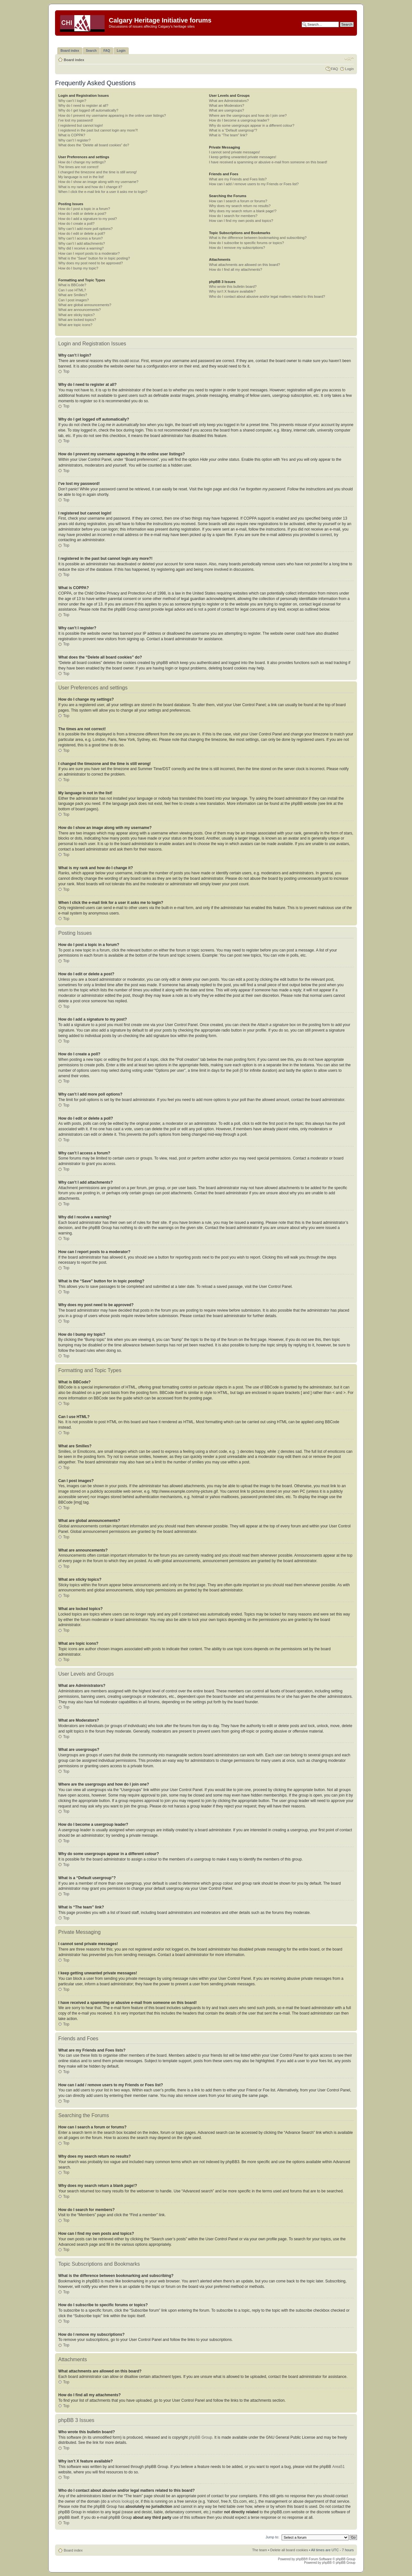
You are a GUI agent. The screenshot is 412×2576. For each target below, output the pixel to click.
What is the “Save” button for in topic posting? (94, 258)
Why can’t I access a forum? (80, 238)
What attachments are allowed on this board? (244, 265)
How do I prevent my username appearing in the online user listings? (112, 115)
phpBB (300, 2559)
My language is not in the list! (81, 177)
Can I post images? (73, 300)
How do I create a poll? (76, 223)
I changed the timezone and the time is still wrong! (97, 172)
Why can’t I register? (74, 140)
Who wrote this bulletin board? (233, 286)
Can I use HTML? (72, 290)
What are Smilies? (72, 295)
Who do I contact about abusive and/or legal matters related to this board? (267, 296)
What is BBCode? (72, 285)
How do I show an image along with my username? (98, 182)
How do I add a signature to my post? (87, 219)
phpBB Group (200, 2437)
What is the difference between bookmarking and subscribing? (257, 238)
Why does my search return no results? (239, 206)
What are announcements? (79, 310)
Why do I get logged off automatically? (88, 110)
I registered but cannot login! (80, 125)
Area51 (338, 2466)
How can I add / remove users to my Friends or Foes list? (254, 184)
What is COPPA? (71, 135)
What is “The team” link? (228, 135)
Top (66, 371)
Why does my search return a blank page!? (242, 211)
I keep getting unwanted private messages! (242, 157)
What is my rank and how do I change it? (90, 187)
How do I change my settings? (82, 162)
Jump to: (272, 2537)
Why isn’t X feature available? (232, 291)
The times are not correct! (78, 167)
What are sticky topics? (76, 315)
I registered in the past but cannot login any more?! (98, 130)
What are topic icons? (75, 325)
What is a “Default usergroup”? (233, 130)
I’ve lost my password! (75, 120)
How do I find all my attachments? (235, 269)
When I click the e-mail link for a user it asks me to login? (102, 192)
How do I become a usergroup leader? (239, 120)
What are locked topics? (77, 320)
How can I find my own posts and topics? (241, 221)
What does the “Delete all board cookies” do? (93, 145)
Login (349, 69)
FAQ (334, 69)
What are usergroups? (226, 110)
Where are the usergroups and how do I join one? (248, 115)
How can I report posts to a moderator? (89, 253)
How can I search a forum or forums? (238, 201)
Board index (74, 60)
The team (259, 2550)
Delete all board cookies (289, 2550)
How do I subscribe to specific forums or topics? (246, 243)
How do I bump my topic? (78, 268)
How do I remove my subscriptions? (237, 248)
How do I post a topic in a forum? (84, 209)
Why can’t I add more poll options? (85, 229)
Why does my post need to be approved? (90, 263)
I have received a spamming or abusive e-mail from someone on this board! (268, 162)
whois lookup (122, 2501)
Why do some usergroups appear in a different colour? (251, 125)
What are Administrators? (229, 101)
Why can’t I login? (72, 101)
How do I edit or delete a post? (82, 213)
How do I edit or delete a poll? (81, 233)
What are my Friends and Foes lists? (238, 179)
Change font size (349, 58)
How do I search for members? (233, 216)
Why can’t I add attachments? (81, 243)
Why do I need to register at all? (83, 105)
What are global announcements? (84, 305)
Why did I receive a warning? (81, 248)
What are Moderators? (226, 105)
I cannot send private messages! (234, 152)
